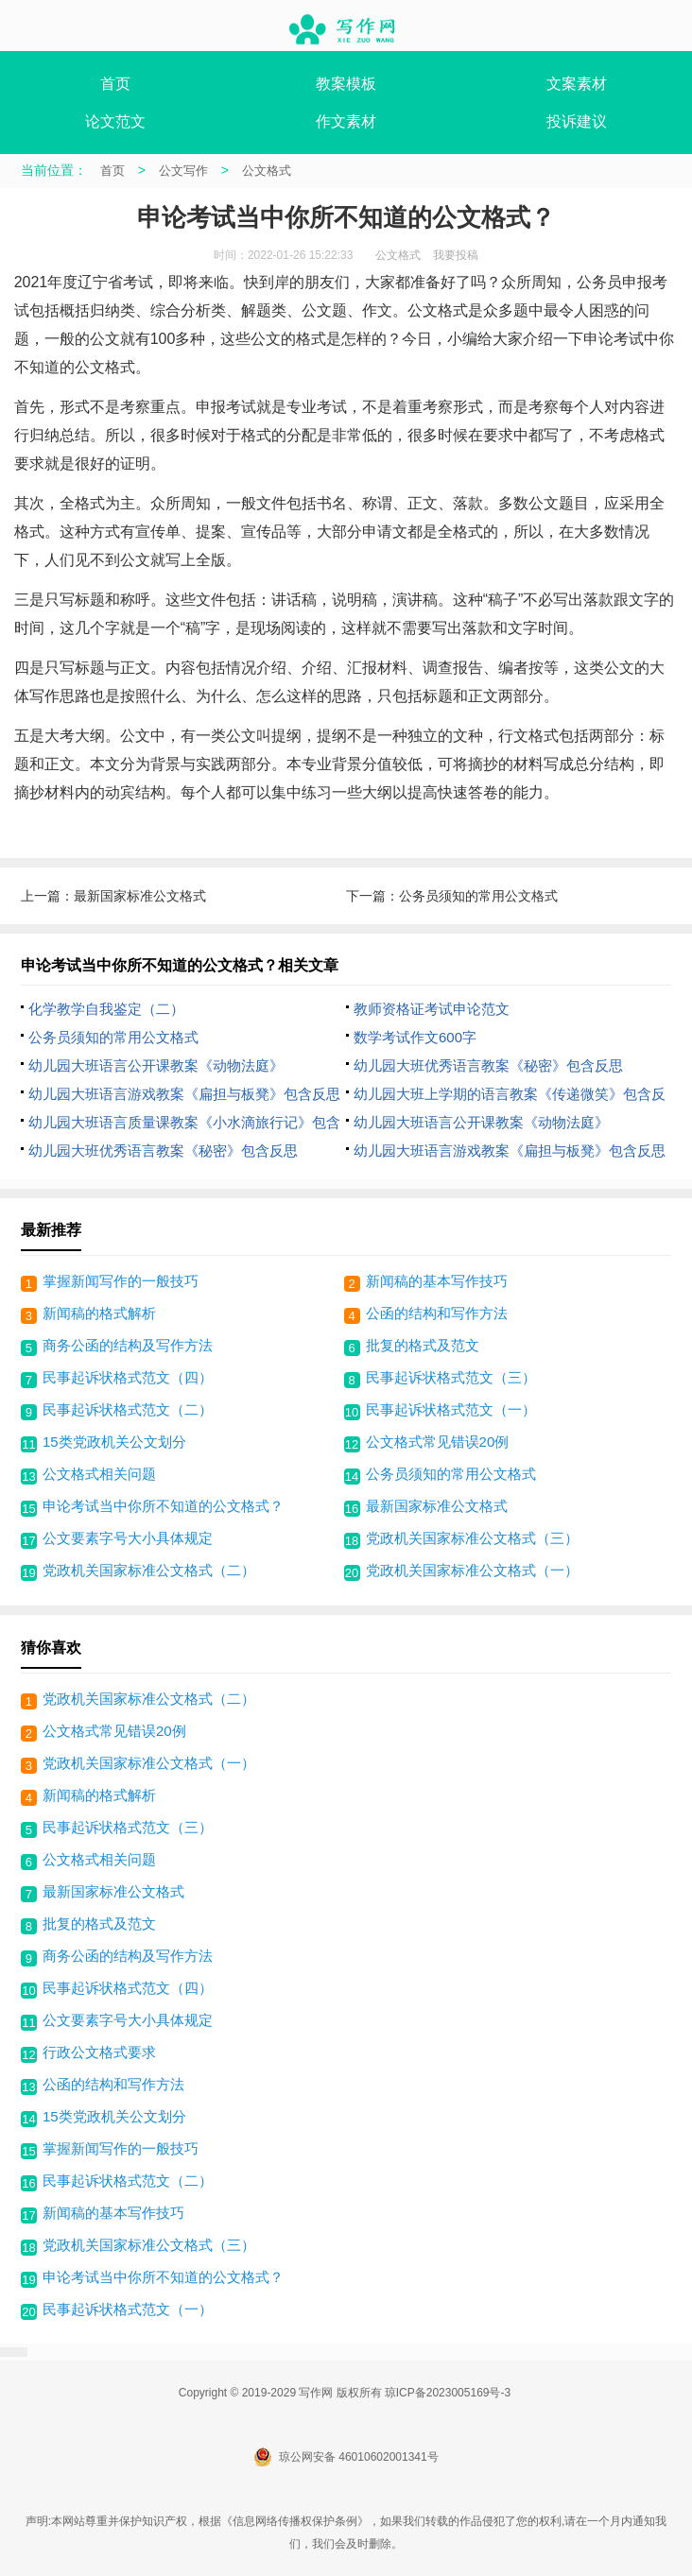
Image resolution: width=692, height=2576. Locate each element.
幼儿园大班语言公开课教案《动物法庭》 (156, 1065)
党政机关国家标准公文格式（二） (149, 1570)
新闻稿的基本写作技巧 (437, 1281)
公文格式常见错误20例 (438, 1442)
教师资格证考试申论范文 (432, 1009)
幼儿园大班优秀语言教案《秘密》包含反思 (488, 1065)
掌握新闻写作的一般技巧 (121, 1281)
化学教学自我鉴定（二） (106, 1009)
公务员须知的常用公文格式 (478, 895)
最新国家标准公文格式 (140, 895)
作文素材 (346, 121)
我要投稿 (455, 255)
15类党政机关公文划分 (114, 1442)
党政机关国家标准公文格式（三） (472, 1538)
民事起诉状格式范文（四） (128, 1377)
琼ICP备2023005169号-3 (447, 2392)
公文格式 (266, 170)
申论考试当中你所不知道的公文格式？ (163, 1506)
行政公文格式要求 (99, 2052)
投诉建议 (576, 121)
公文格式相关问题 (99, 1474)
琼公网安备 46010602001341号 (345, 2456)
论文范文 (115, 121)
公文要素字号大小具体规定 (128, 1538)
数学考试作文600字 (415, 1037)
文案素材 (576, 84)
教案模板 (346, 84)
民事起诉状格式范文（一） (451, 1409)
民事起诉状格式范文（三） (451, 1377)
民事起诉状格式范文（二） (128, 1409)
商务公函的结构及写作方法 (128, 1345)
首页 (115, 84)
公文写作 (183, 170)
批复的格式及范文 (422, 1345)
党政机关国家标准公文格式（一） (472, 1570)
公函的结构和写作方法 (437, 1313)
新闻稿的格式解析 (99, 1313)
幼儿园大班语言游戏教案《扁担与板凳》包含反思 (184, 1094)
